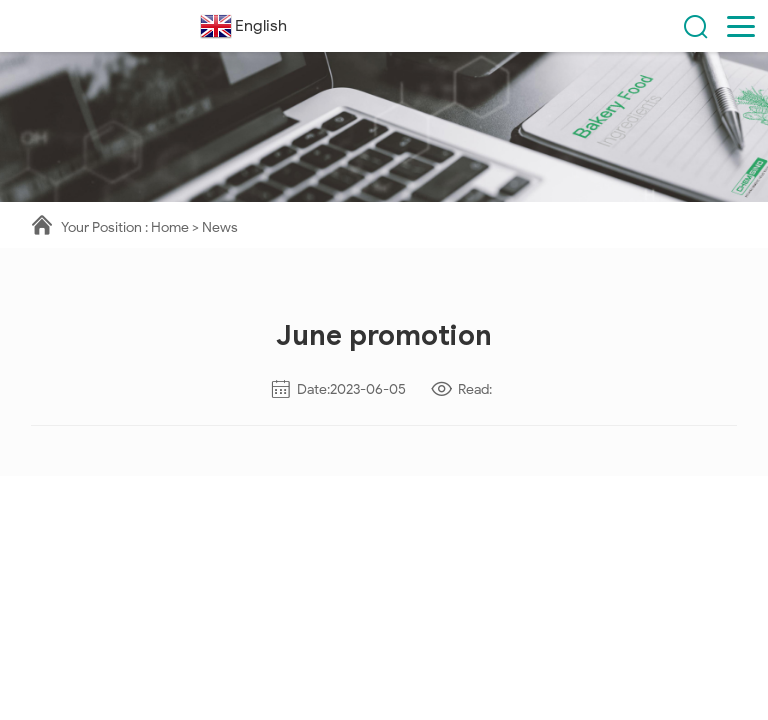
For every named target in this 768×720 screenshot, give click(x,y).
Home (170, 227)
